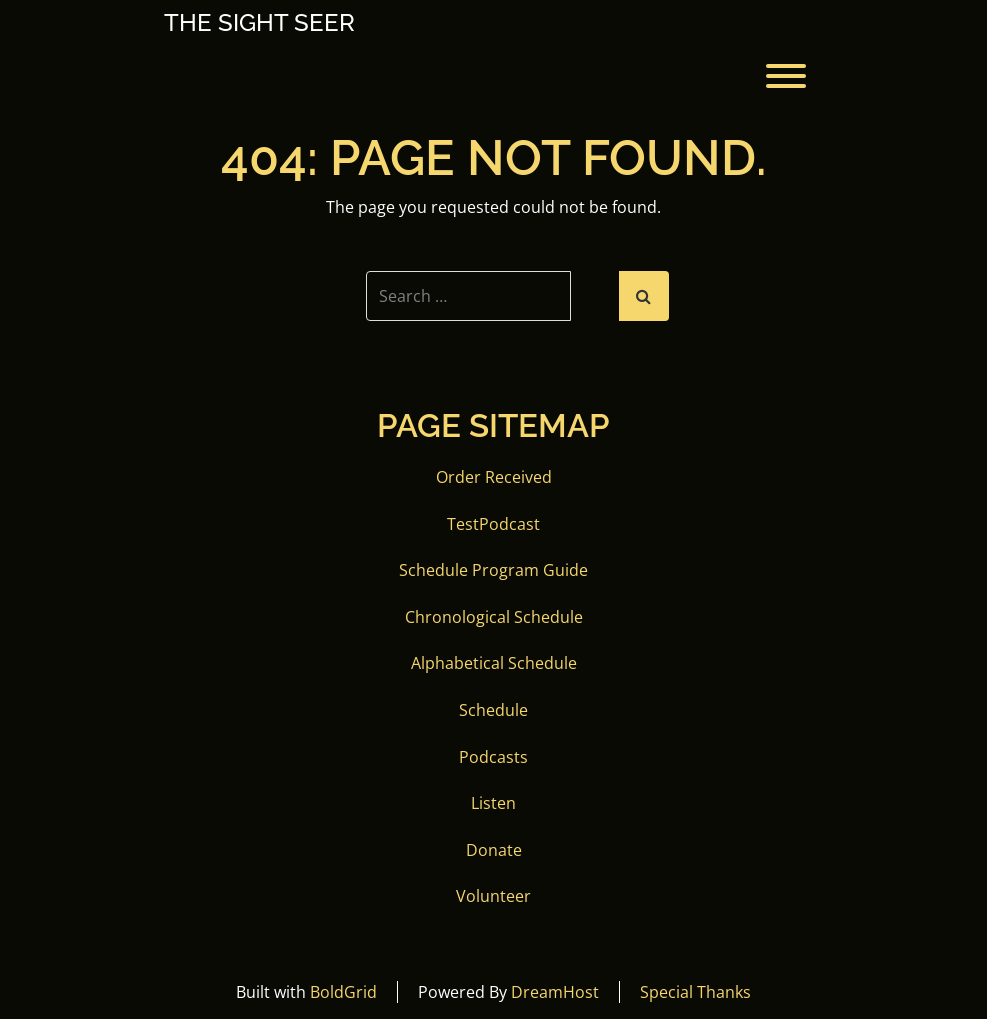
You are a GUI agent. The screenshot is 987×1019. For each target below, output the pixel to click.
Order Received (494, 477)
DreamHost (555, 992)
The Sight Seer (259, 23)
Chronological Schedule (494, 617)
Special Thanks (695, 992)
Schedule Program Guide (493, 570)
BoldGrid (343, 992)
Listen (493, 803)
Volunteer (493, 896)
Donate (494, 850)
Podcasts (493, 757)
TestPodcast (493, 524)
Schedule (493, 710)
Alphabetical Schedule (494, 663)
